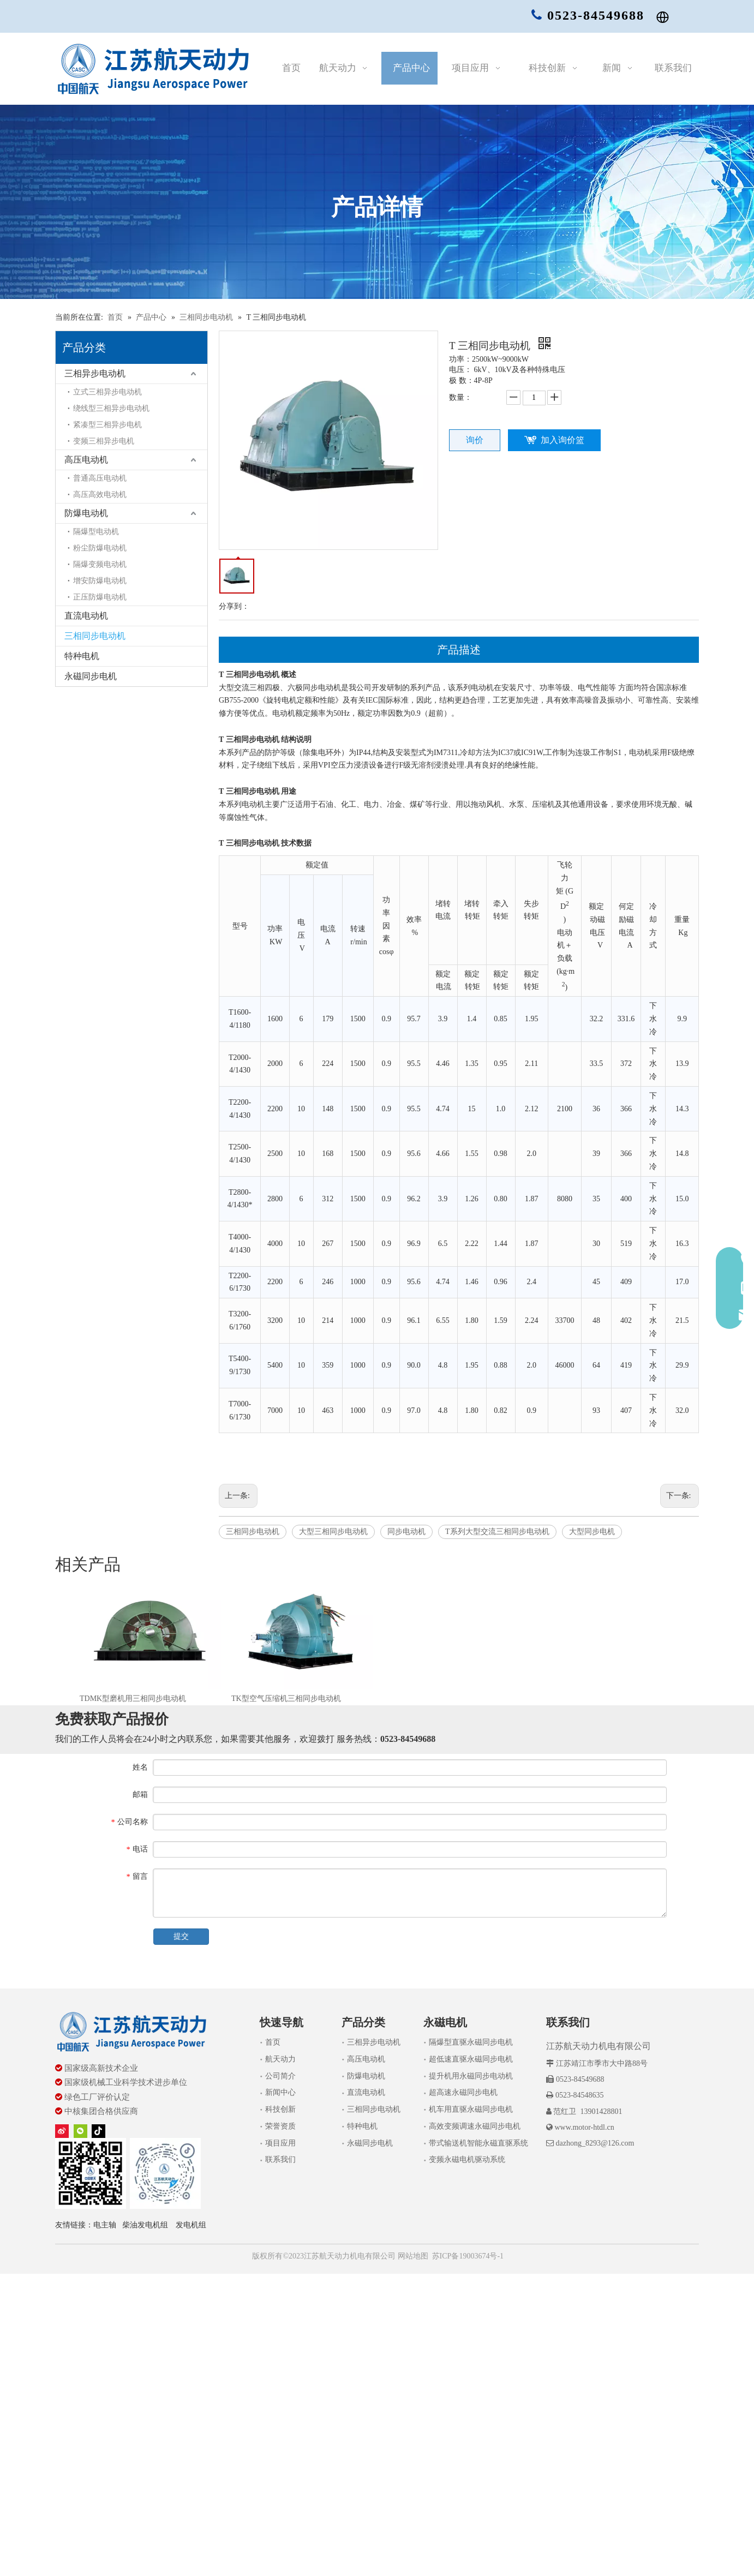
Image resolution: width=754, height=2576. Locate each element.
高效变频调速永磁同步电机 (474, 2126)
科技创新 (280, 2109)
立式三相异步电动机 (107, 392)
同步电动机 (406, 1531)
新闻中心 (280, 2092)
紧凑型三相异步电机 (107, 425)
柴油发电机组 (145, 2225)
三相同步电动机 (94, 635)
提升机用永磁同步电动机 (471, 2076)
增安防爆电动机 (100, 581)
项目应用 (280, 2143)
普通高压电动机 (100, 478)
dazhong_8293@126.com (594, 2143)
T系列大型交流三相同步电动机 (497, 1531)
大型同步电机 (592, 1531)
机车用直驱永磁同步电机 (471, 2109)
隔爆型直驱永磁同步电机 (471, 2042)
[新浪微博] (62, 2131)
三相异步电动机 (94, 373)
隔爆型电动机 (96, 532)
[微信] (80, 2131)
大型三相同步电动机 (333, 1531)
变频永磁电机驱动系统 (467, 2159)
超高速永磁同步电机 (463, 2092)
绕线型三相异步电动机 (111, 408)
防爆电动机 (86, 513)
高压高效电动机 (100, 494)
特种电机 (81, 656)
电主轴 (104, 2225)
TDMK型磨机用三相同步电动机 (133, 1698)
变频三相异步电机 (103, 441)
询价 (474, 440)
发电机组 (191, 2225)
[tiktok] (98, 2131)
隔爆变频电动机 (100, 564)
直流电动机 (86, 615)
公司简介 (280, 2076)
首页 (272, 2042)
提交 (181, 1936)
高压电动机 (86, 459)
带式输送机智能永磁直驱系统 (478, 2143)
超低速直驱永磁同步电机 (471, 2059)
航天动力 (280, 2059)
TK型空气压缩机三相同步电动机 (286, 1698)
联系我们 (280, 2159)
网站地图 (412, 2256)
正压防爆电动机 (100, 597)
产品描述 (459, 650)
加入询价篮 (562, 440)
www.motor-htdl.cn (584, 2127)
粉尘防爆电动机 (100, 548)
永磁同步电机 (90, 676)
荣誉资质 (280, 2126)
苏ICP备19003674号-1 (468, 2256)
